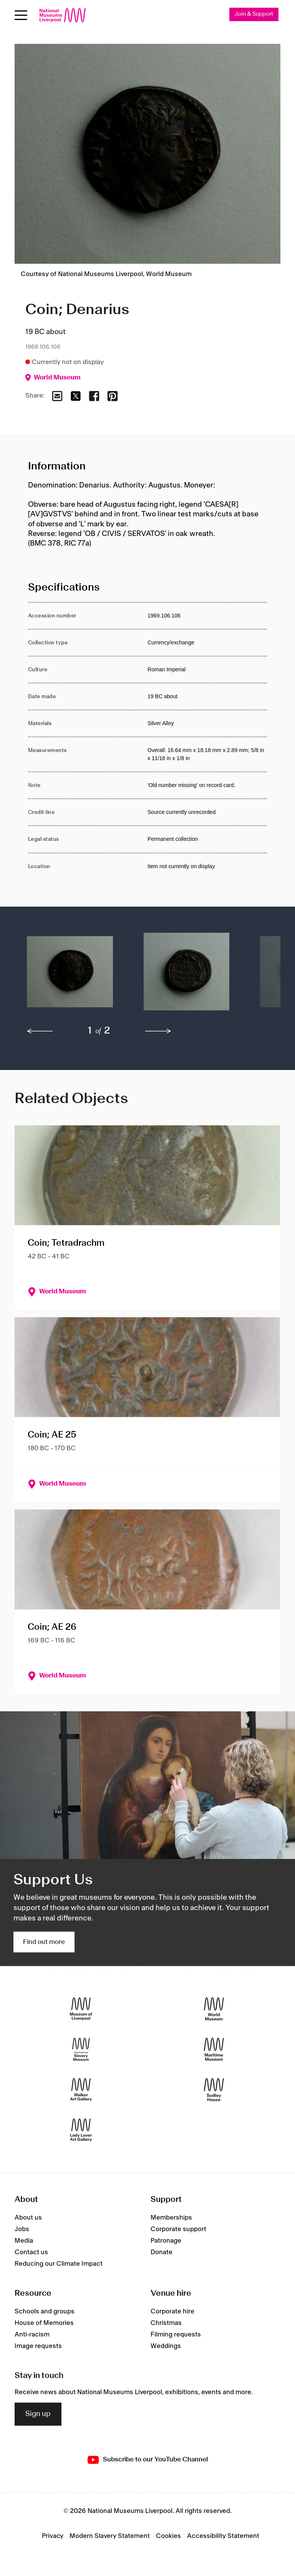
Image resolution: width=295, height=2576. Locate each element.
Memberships (171, 2217)
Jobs (22, 2229)
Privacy (52, 2536)
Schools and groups (45, 2311)
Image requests (38, 2346)
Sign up (38, 2414)
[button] (70, 975)
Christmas (166, 2323)
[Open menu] (21, 15)
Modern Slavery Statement (110, 2536)
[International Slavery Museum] (81, 2049)
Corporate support (178, 2229)
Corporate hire (172, 2311)
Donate (161, 2252)
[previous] (40, 1031)
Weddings (166, 2346)
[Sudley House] (214, 2090)
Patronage (166, 2240)
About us (28, 2217)
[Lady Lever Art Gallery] (81, 2130)
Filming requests (176, 2334)
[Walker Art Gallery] (81, 2090)
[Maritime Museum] (214, 2049)
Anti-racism (32, 2334)
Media (24, 2240)
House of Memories (44, 2323)
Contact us (31, 2252)
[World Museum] (214, 2009)
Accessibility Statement (223, 2536)
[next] (158, 1031)
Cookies (168, 2536)
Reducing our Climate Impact (59, 2263)
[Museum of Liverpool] (81, 2009)
